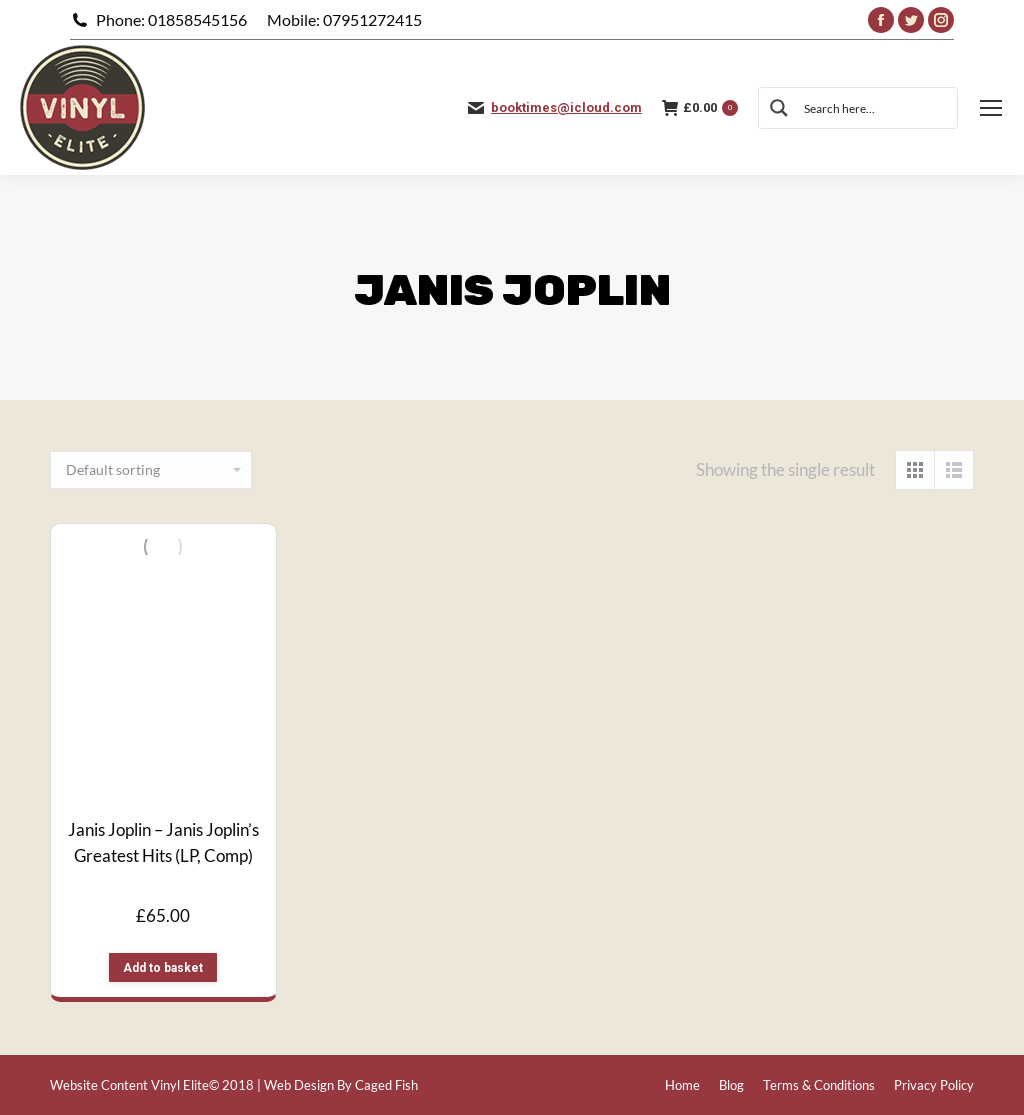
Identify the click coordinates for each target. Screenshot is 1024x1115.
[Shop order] (151, 470)
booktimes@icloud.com (566, 107)
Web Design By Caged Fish (341, 1085)
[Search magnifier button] (779, 108)
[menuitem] (682, 1085)
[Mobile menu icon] (991, 108)
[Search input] (873, 108)
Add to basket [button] (163, 968)
